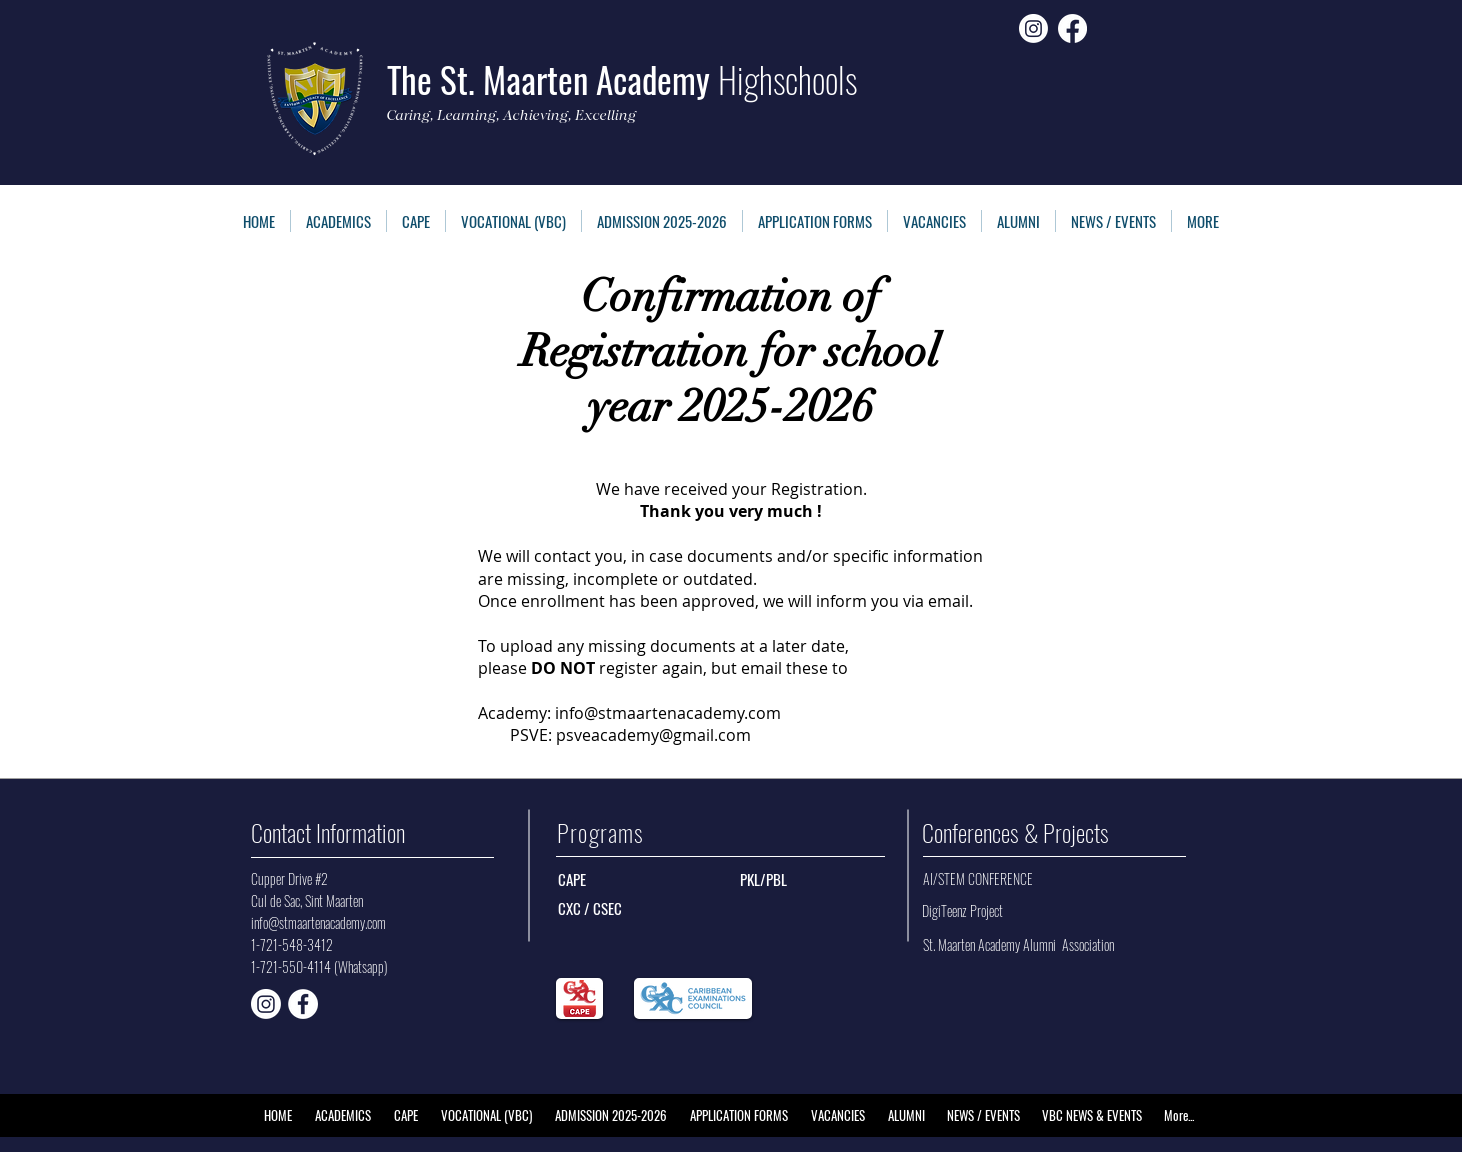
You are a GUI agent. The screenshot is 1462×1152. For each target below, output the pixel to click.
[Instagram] (1033, 28)
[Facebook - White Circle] (303, 1004)
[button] (815, 221)
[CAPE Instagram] (266, 1004)
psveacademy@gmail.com (653, 735)
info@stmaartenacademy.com (668, 713)
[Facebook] (1072, 28)
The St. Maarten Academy (622, 79)
